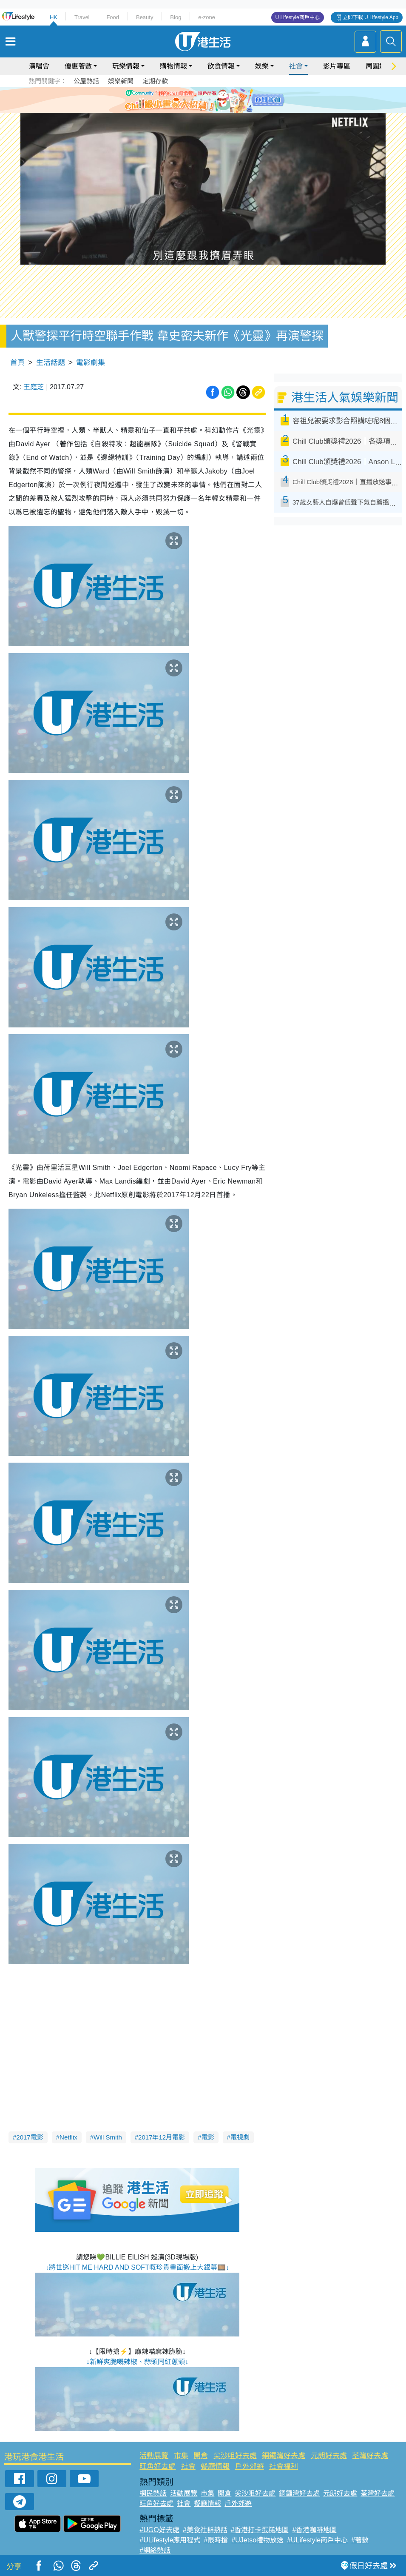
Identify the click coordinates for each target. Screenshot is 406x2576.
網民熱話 (153, 2493)
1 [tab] (184, 99)
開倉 (200, 2456)
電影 (208, 2137)
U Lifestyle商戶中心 (297, 17)
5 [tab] (218, 99)
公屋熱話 (86, 81)
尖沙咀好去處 (235, 2456)
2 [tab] (192, 99)
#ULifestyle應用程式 (169, 2540)
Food (112, 17)
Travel (82, 17)
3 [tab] (201, 99)
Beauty (144, 17)
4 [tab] (209, 99)
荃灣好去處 (370, 2456)
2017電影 (29, 2137)
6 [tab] (226, 99)
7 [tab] (201, 110)
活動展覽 (153, 2456)
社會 (296, 66)
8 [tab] (209, 110)
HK (53, 17)
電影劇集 (90, 363)
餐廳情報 (215, 2466)
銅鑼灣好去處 (283, 2456)
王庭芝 (33, 387)
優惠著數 (78, 66)
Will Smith (108, 2137)
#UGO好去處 (159, 2529)
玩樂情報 (125, 66)
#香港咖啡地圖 (314, 2529)
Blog (175, 17)
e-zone (206, 17)
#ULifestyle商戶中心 (317, 2540)
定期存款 (155, 81)
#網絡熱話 (154, 2550)
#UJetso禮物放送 (257, 2540)
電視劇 (240, 2137)
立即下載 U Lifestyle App (370, 17)
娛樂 (262, 66)
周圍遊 (376, 66)
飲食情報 (221, 66)
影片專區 (336, 66)
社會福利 (283, 2466)
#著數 (360, 2540)
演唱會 (39, 66)
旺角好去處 (157, 2466)
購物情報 (173, 66)
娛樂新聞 (120, 81)
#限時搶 (216, 2540)
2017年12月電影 (161, 2137)
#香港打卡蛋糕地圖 (260, 2529)
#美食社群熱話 (205, 2529)
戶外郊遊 (249, 2466)
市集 (181, 2456)
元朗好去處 (329, 2456)
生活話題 (50, 363)
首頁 (17, 363)
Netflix (68, 2137)
